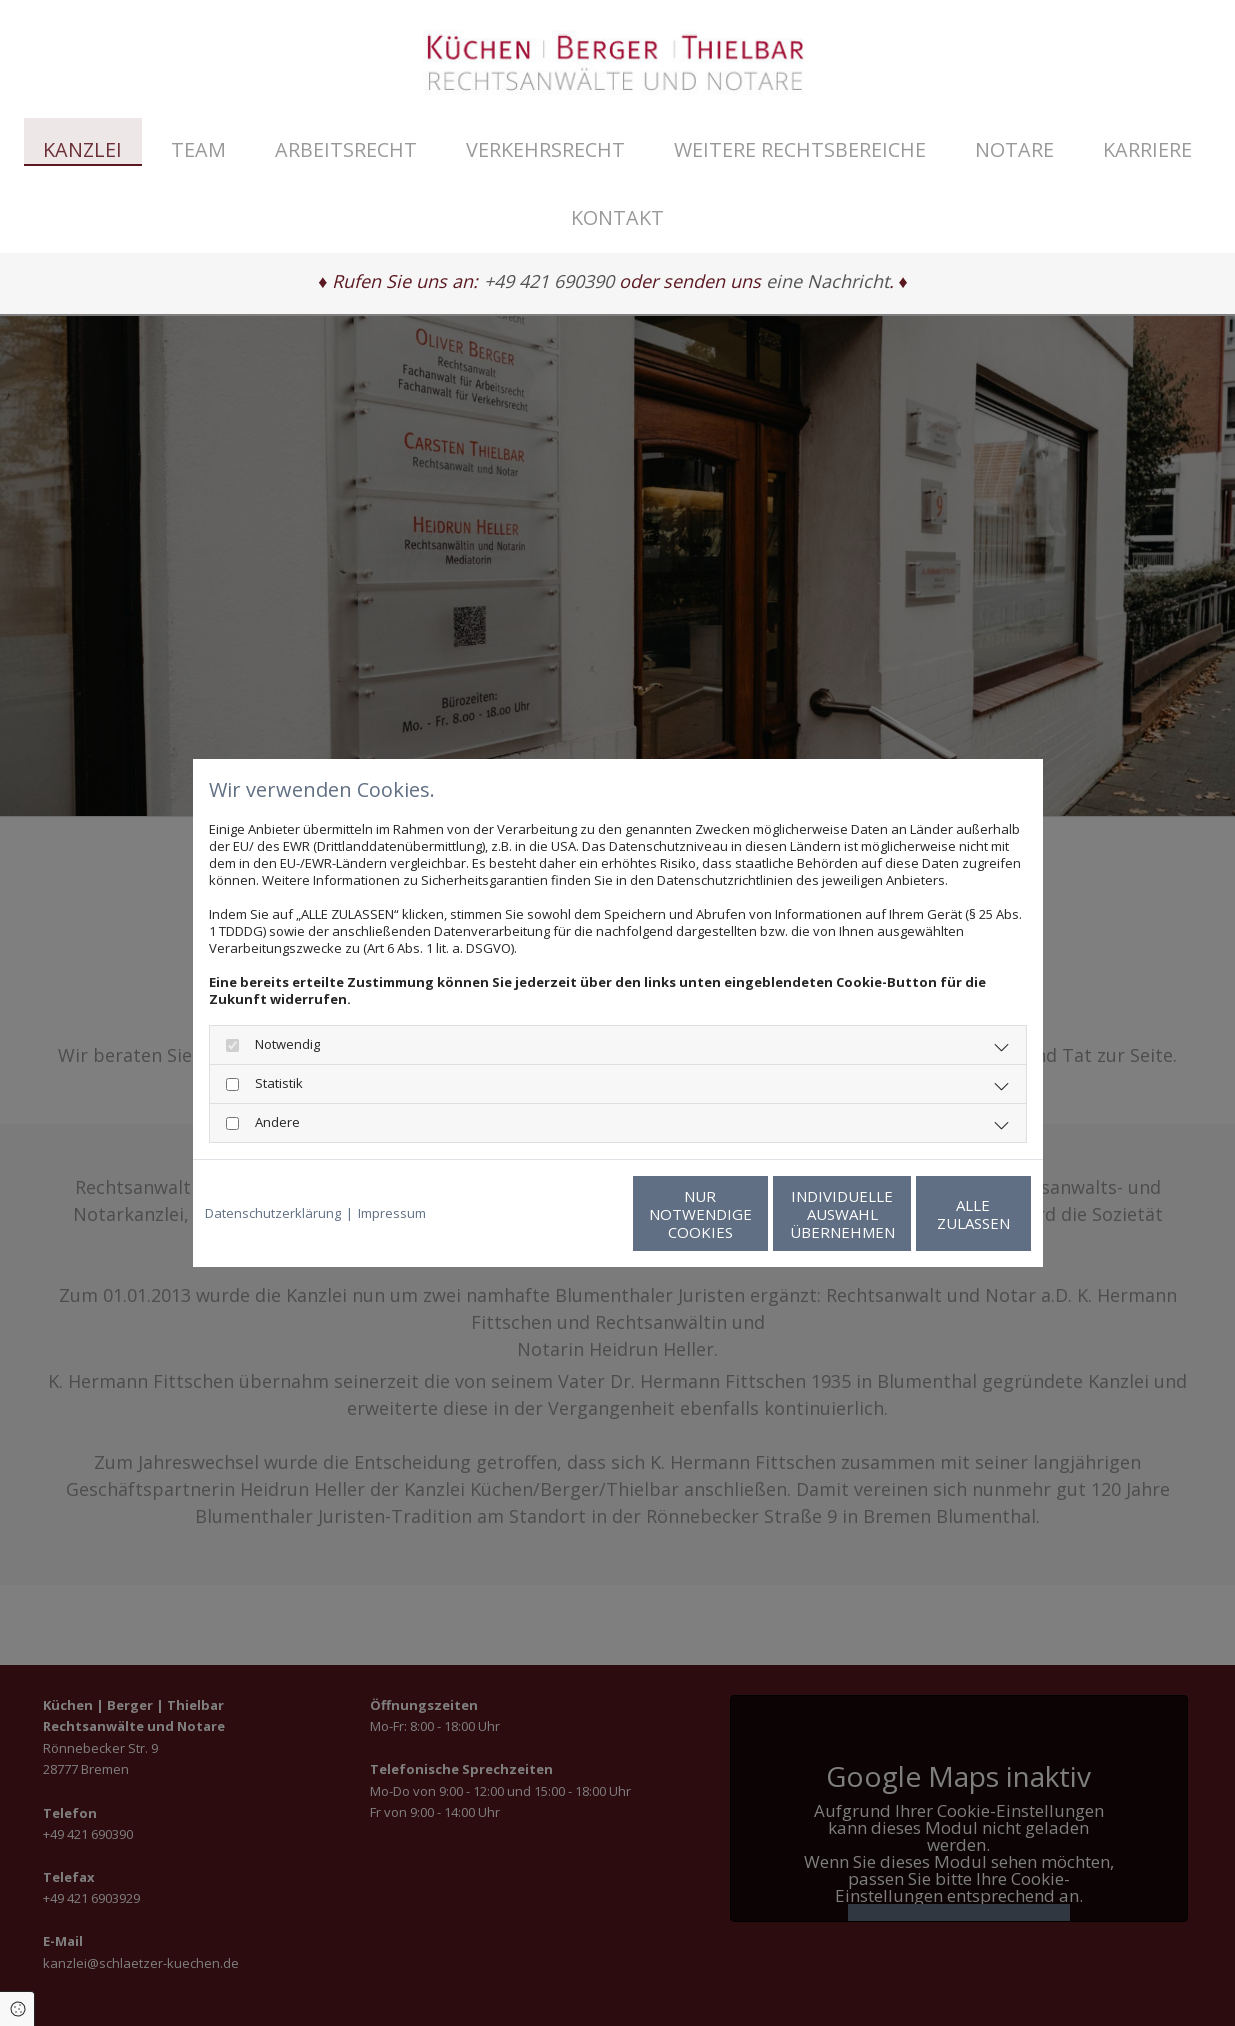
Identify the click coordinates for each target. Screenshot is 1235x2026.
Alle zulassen (938, 1214)
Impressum (392, 1213)
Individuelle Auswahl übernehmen (748, 1214)
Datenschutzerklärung (273, 1213)
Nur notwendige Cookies (558, 1214)
